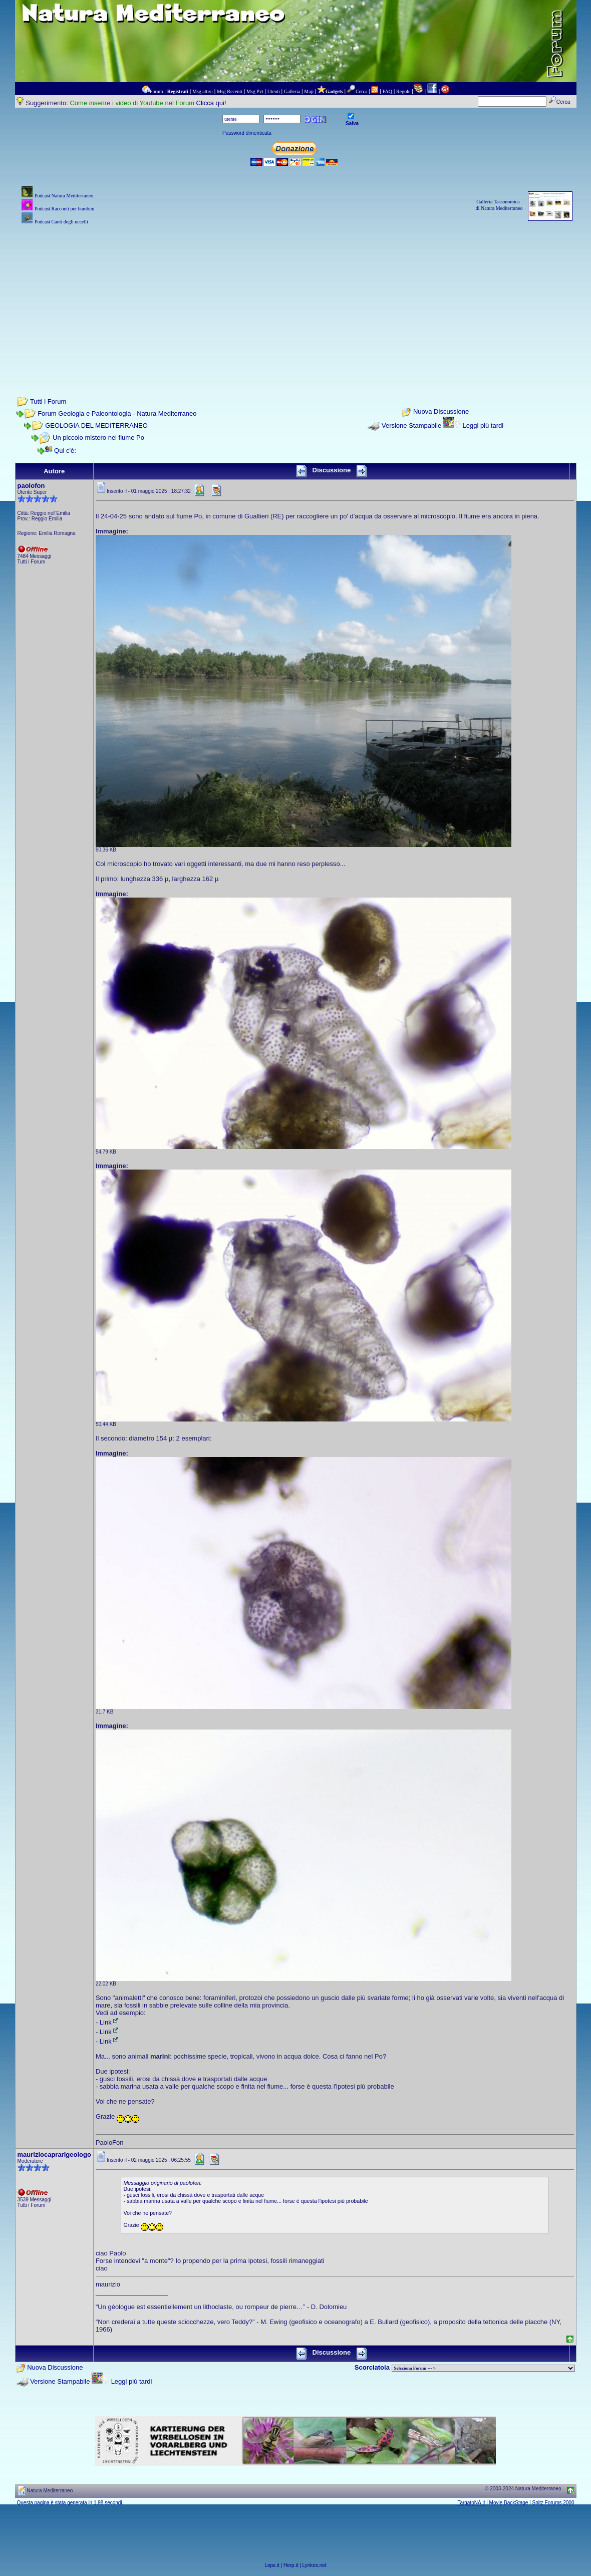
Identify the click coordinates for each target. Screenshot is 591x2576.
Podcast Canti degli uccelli (61, 221)
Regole (403, 91)
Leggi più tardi (482, 425)
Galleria (292, 91)
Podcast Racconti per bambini (65, 208)
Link (110, 2022)
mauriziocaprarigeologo (54, 2154)
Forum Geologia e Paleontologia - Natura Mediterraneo (117, 413)
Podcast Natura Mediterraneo (64, 195)
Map (308, 91)
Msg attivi (202, 91)
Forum (156, 91)
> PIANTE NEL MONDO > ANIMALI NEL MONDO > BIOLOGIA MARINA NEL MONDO (483, 2368)
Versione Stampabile (411, 425)
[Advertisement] (295, 297)
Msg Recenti (229, 91)
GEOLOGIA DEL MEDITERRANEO (96, 425)
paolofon (31, 485)
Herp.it (290, 2565)
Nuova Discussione (441, 412)
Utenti (273, 91)
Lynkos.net (315, 2565)
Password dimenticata (246, 133)
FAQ (387, 91)
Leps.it (271, 2565)
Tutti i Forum (48, 401)
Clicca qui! (211, 103)
